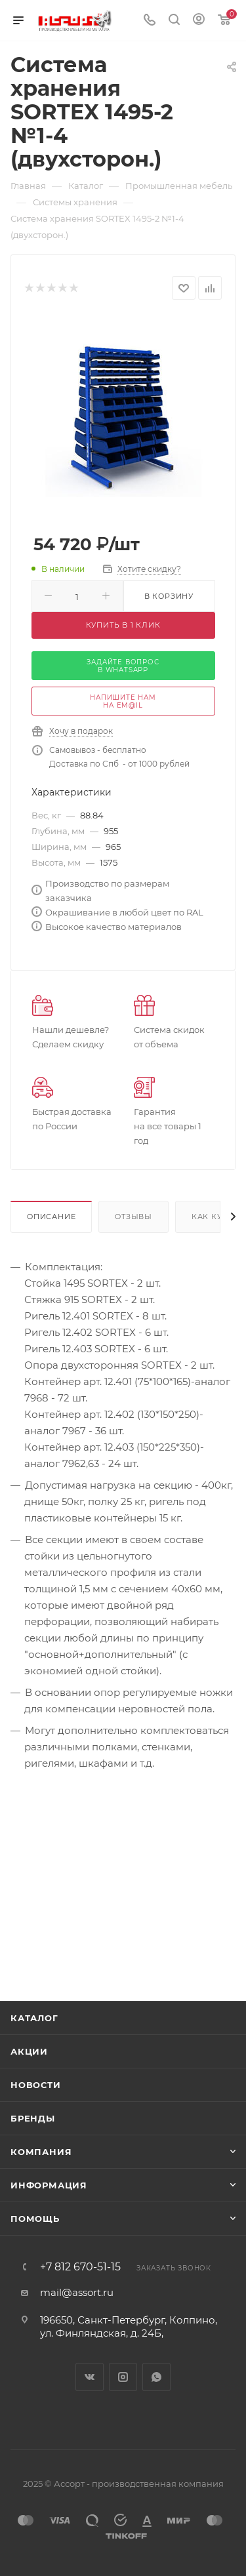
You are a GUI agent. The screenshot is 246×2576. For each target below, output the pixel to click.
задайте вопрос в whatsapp (123, 666)
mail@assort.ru (76, 2292)
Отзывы (133, 1216)
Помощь (35, 2218)
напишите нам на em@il (123, 701)
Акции (29, 2051)
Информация (48, 2185)
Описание (51, 1216)
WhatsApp (156, 2377)
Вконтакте (89, 2377)
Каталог (34, 2018)
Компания (41, 2151)
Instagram (123, 2377)
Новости (35, 2085)
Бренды (32, 2118)
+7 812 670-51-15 (80, 2267)
